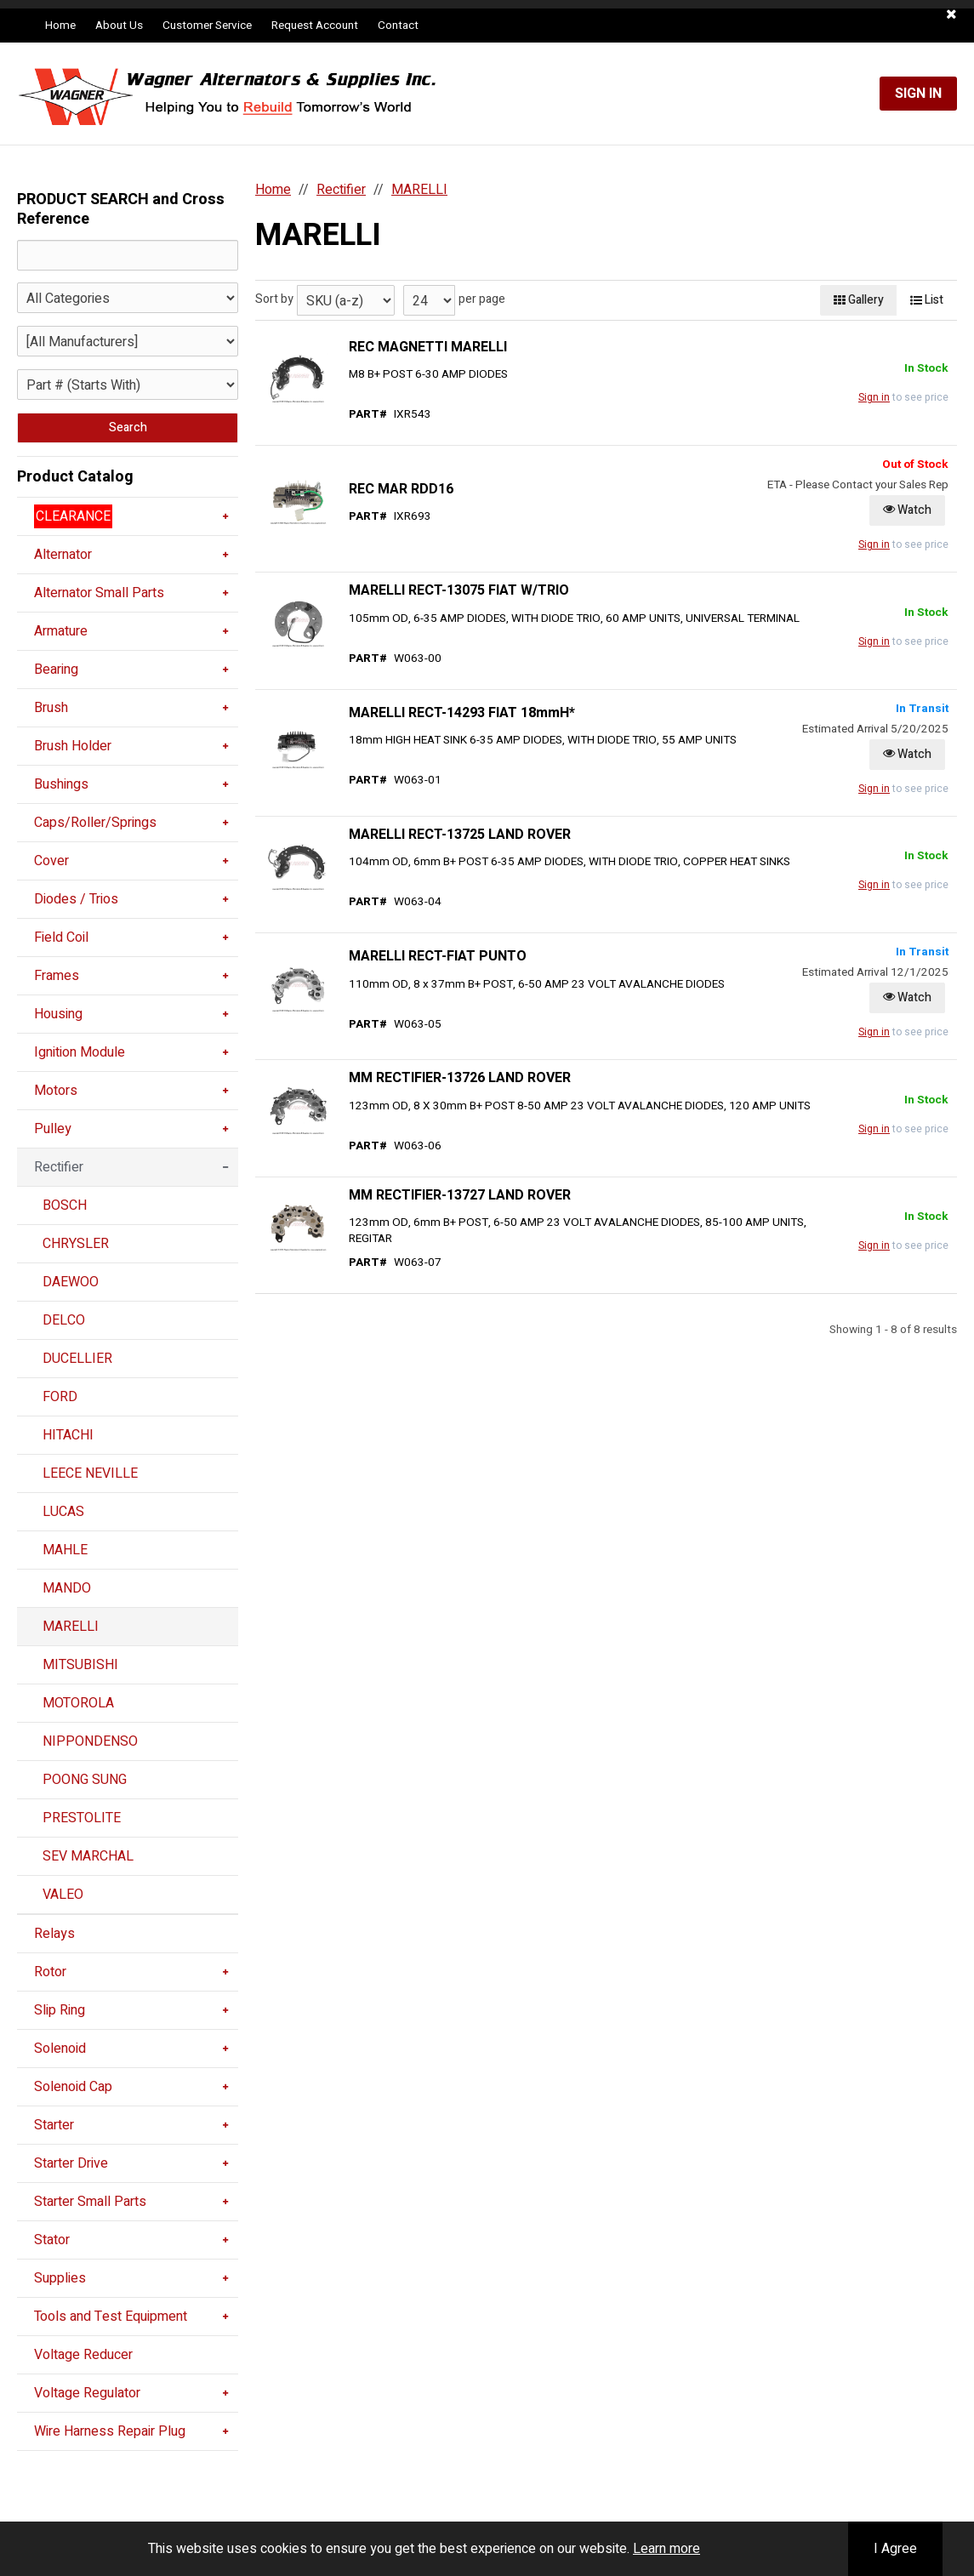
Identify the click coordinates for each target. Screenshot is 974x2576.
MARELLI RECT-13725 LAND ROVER (460, 834)
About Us (119, 25)
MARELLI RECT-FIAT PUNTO (438, 956)
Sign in (874, 397)
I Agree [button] (895, 2549)
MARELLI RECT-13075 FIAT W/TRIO (459, 590)
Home (60, 25)
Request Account (314, 25)
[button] (951, 14)
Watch (907, 510)
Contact (398, 25)
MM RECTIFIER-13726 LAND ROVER (460, 1078)
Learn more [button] (666, 2549)
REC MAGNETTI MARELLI (428, 347)
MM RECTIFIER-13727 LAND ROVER (460, 1195)
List (926, 300)
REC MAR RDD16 (401, 489)
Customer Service (207, 25)
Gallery (859, 300)
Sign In (918, 93)
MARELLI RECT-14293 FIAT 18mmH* (462, 713)
